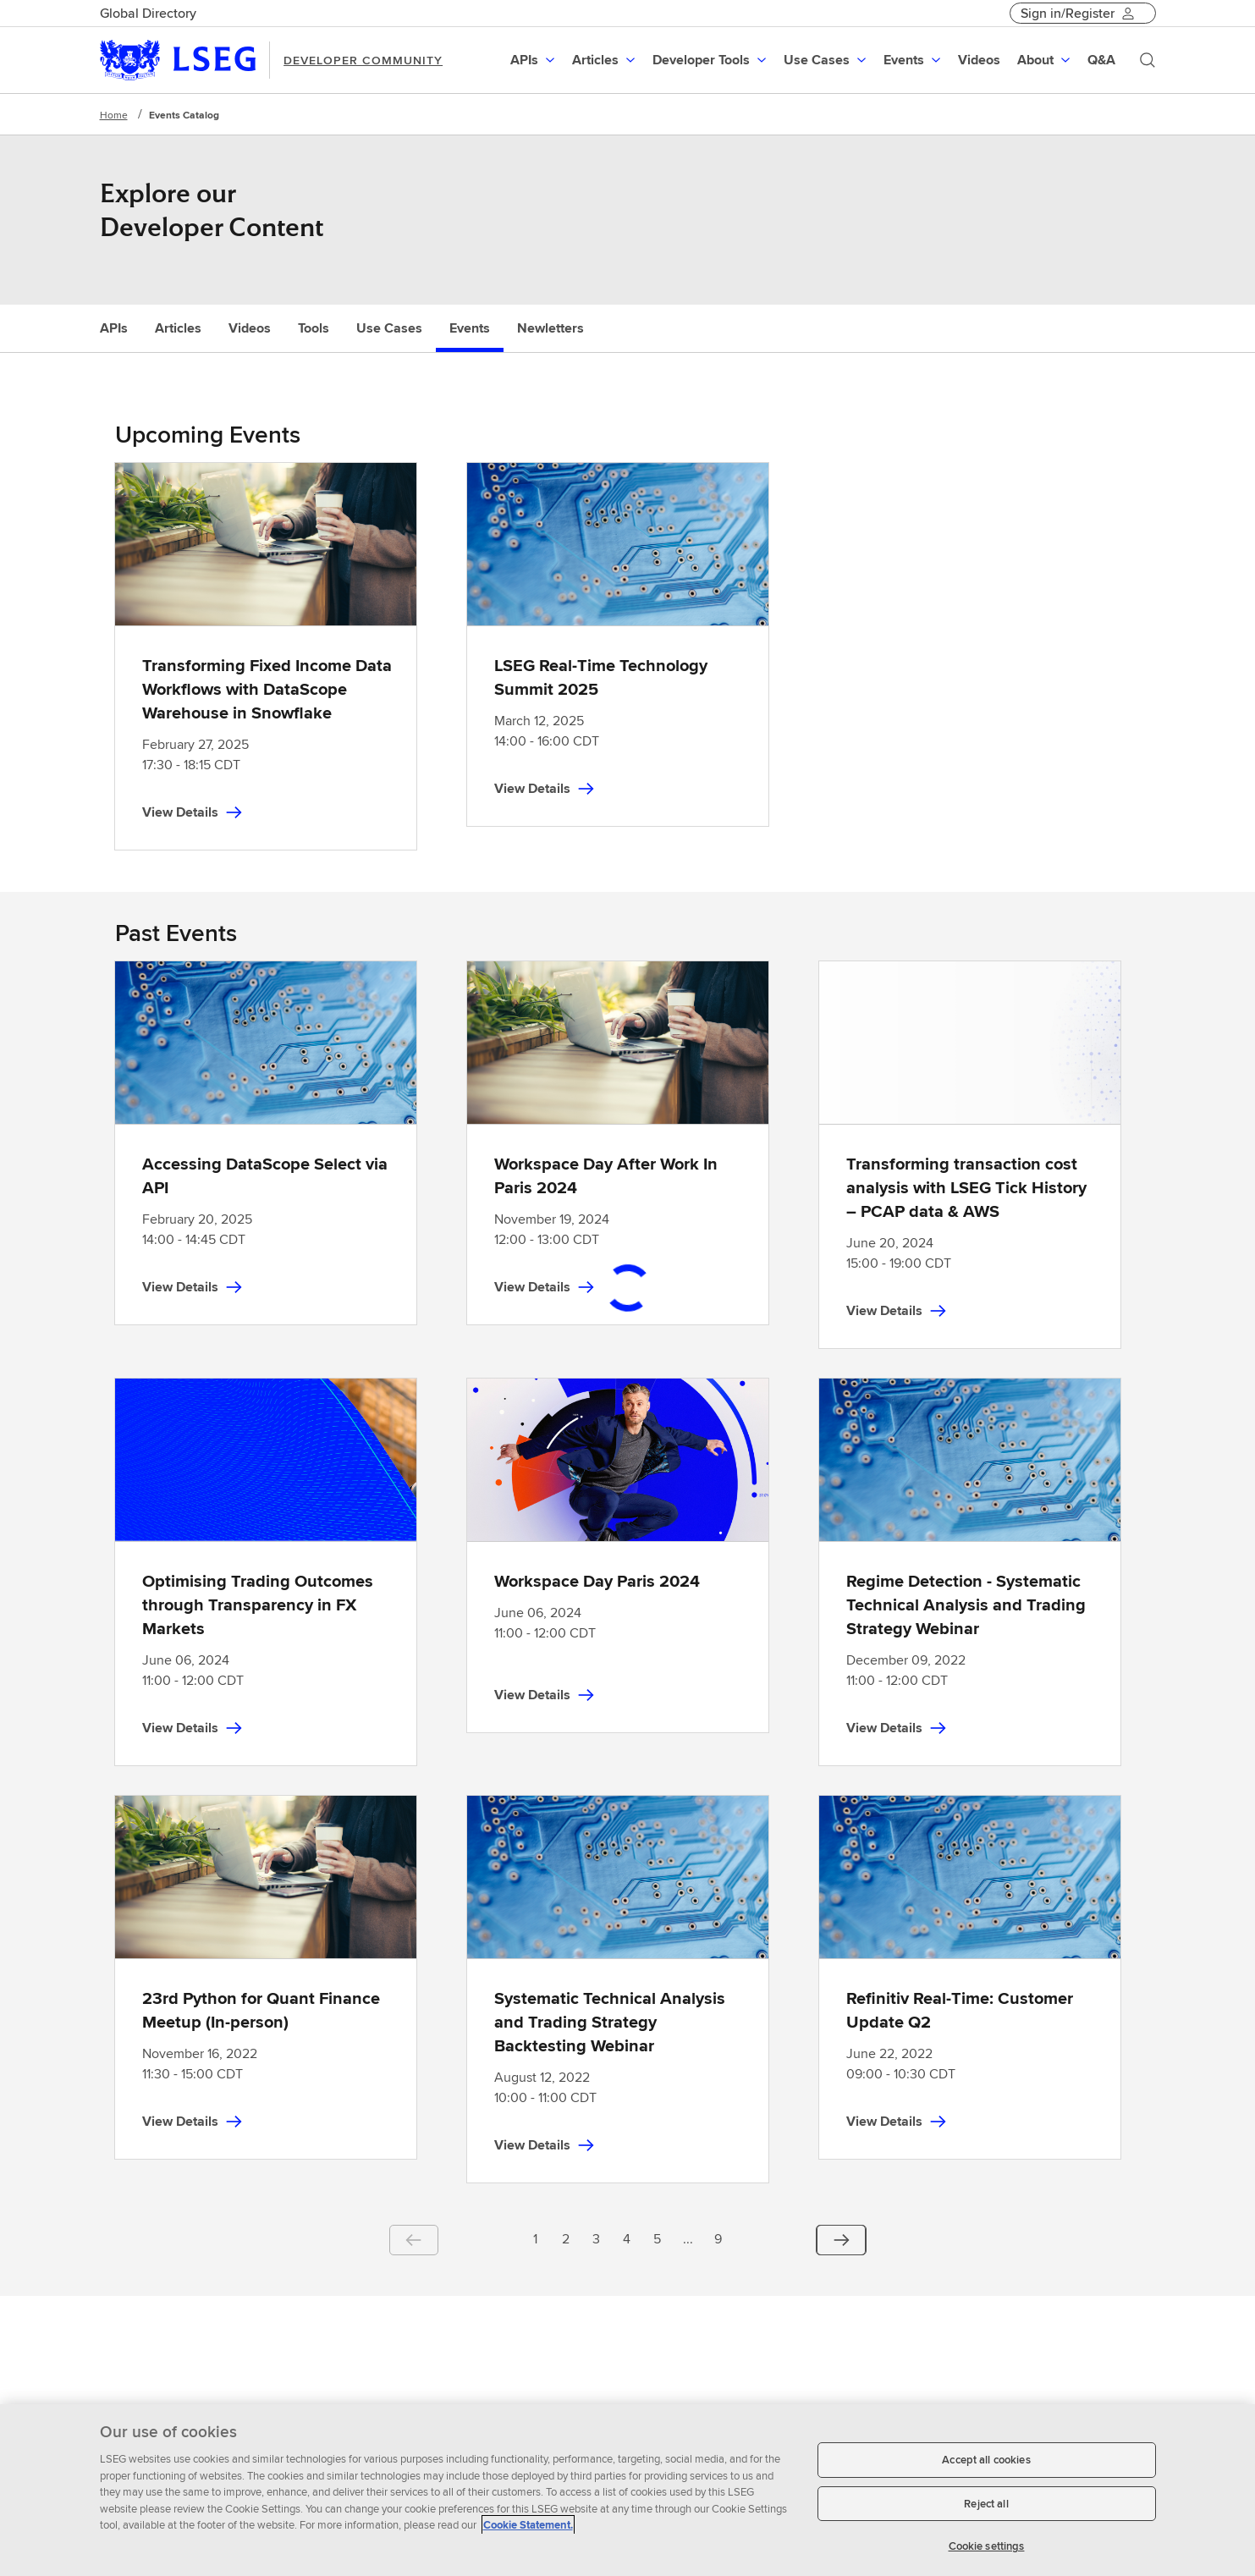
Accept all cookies (986, 2460)
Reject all (986, 2504)
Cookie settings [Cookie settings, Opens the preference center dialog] (987, 2546)
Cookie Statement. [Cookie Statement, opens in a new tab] (528, 2525)
